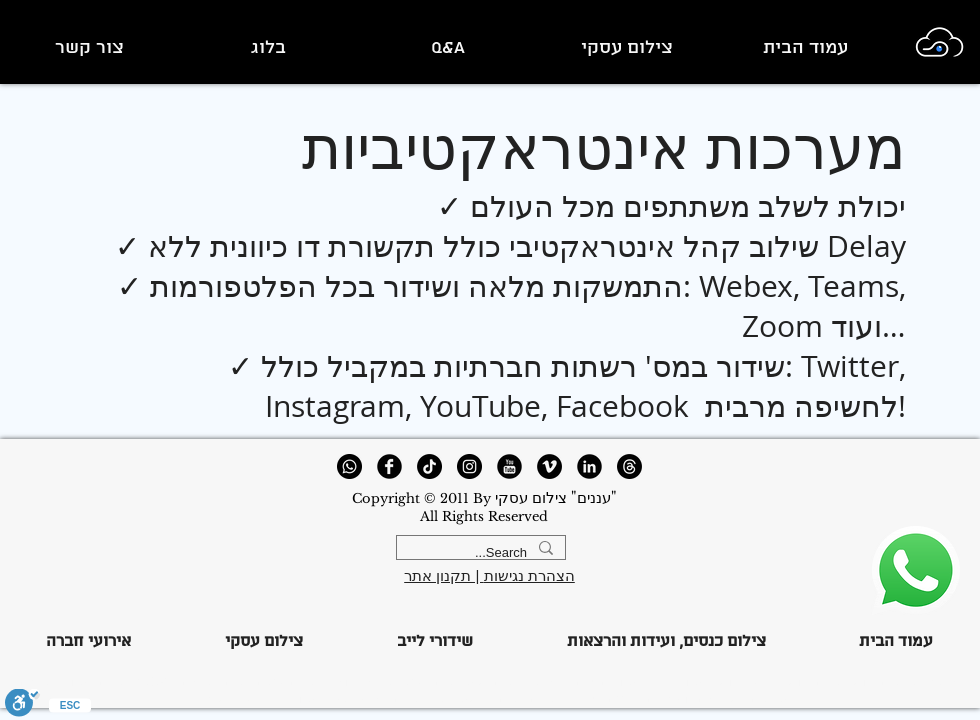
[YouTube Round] (509, 466)
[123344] (915, 570)
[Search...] (483, 553)
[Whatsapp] (349, 466)
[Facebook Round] (389, 466)
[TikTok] (429, 466)
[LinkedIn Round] (589, 466)
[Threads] (629, 466)
